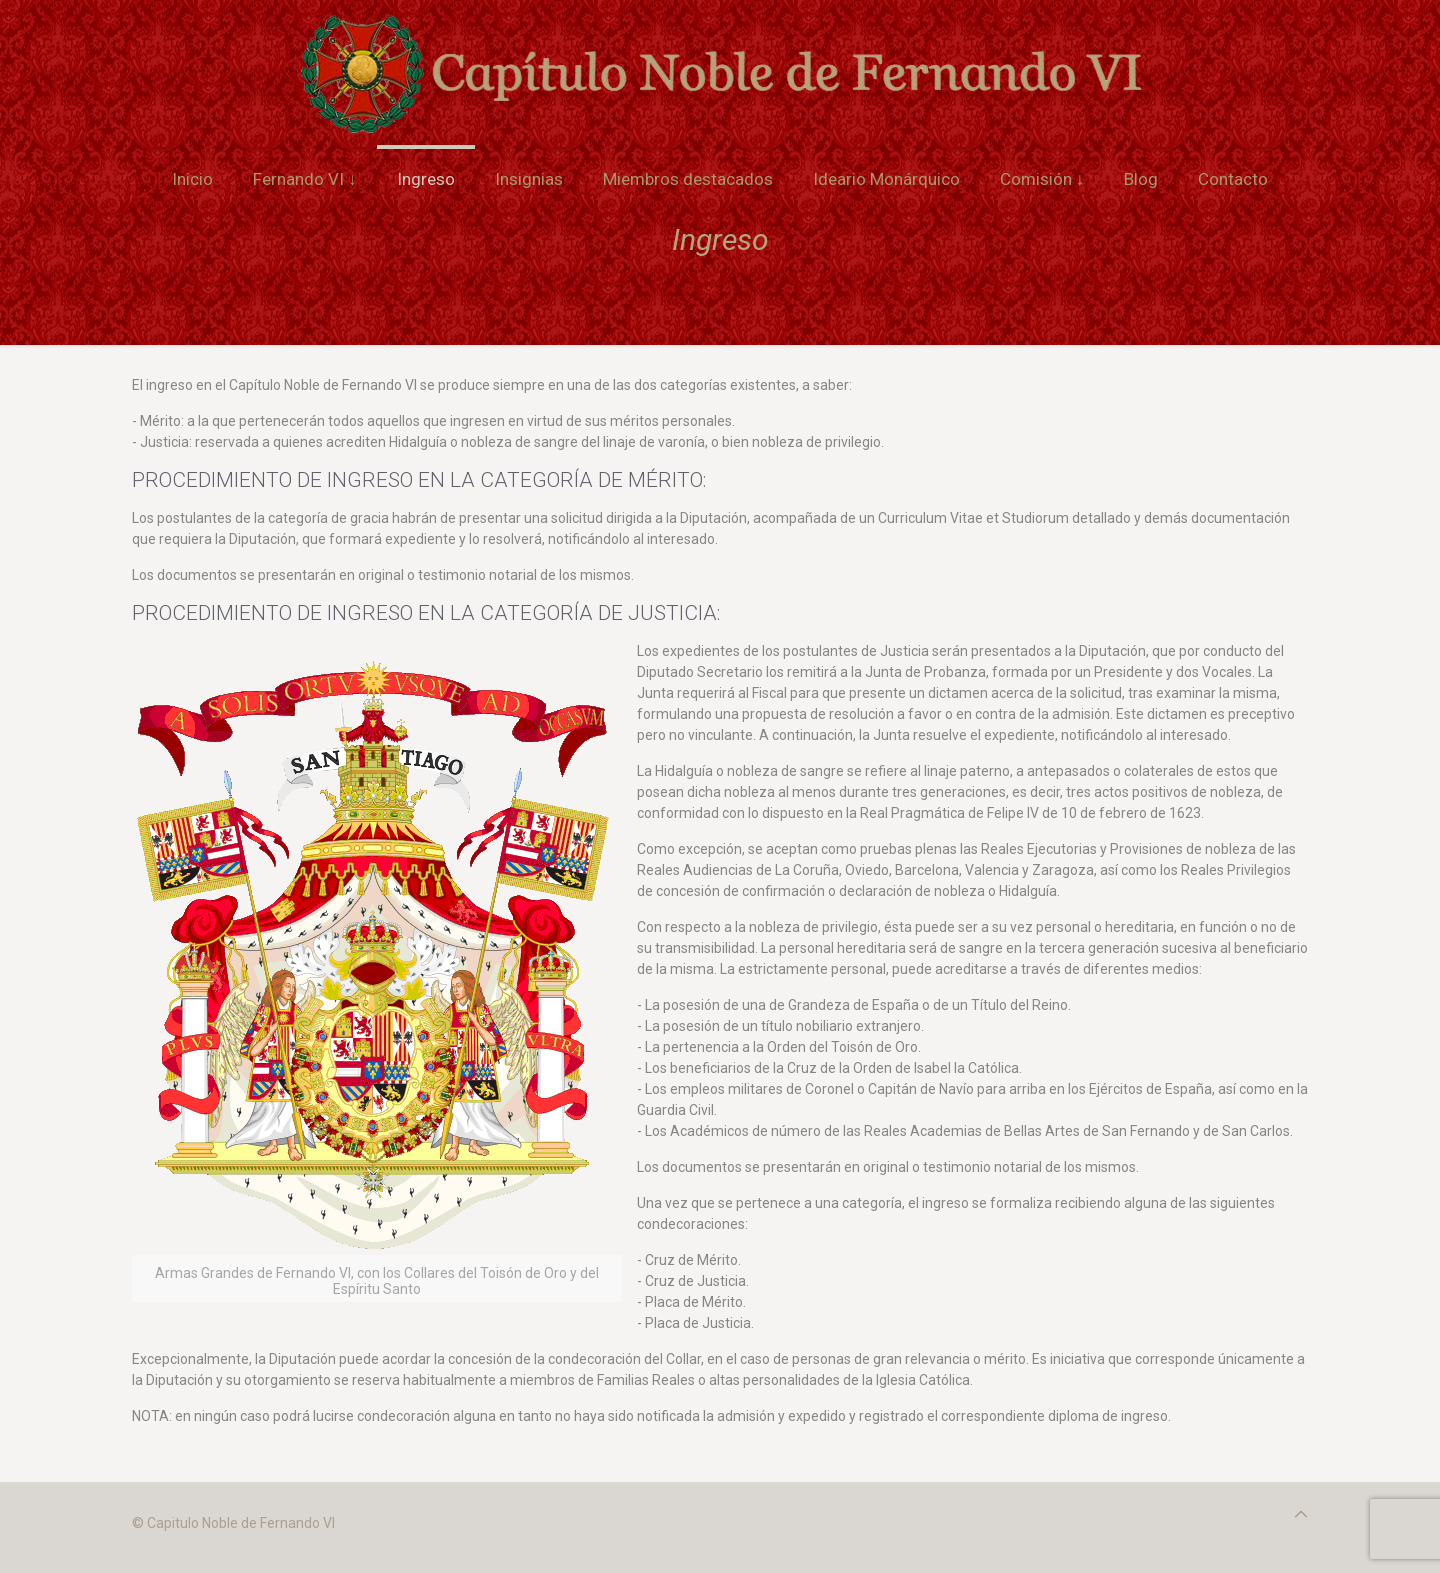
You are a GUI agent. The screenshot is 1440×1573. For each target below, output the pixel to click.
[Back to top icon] (1301, 1514)
